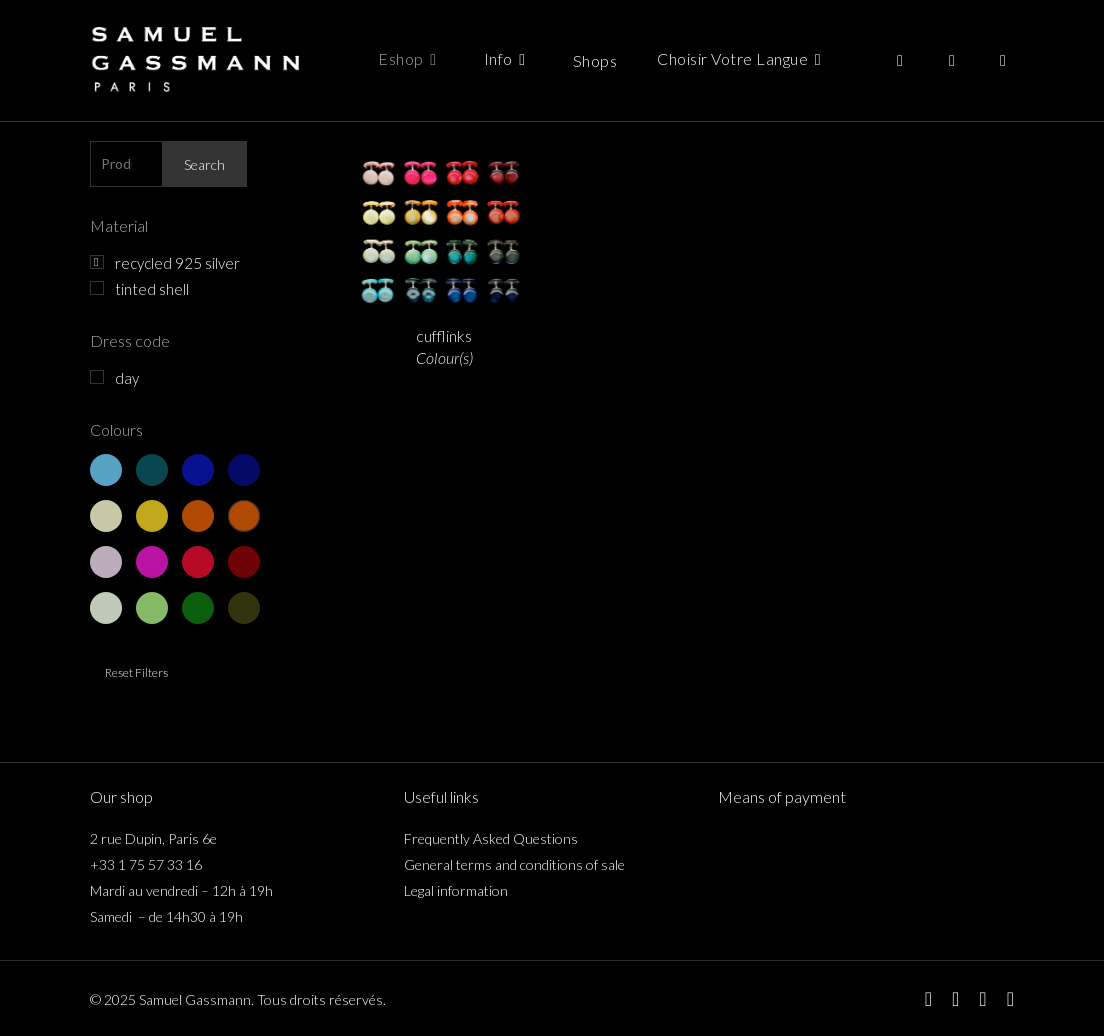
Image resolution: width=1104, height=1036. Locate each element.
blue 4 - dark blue (244, 470)
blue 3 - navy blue (198, 470)
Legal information (456, 890)
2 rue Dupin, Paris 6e (153, 838)
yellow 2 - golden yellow (152, 516)
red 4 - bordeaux (244, 562)
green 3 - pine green (198, 608)
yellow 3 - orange (198, 516)
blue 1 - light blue (106, 470)
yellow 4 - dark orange (244, 516)
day (127, 378)
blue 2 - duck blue (152, 470)
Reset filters (136, 672)
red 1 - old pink (106, 562)
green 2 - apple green (152, 608)
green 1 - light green (106, 608)
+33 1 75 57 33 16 (146, 864)
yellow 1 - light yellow (106, 516)
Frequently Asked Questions (491, 838)
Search (204, 164)
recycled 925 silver (177, 263)
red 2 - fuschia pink (152, 562)
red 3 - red (198, 562)
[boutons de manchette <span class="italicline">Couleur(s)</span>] (444, 226)
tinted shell (152, 289)
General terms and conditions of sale (514, 864)
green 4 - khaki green (244, 608)
